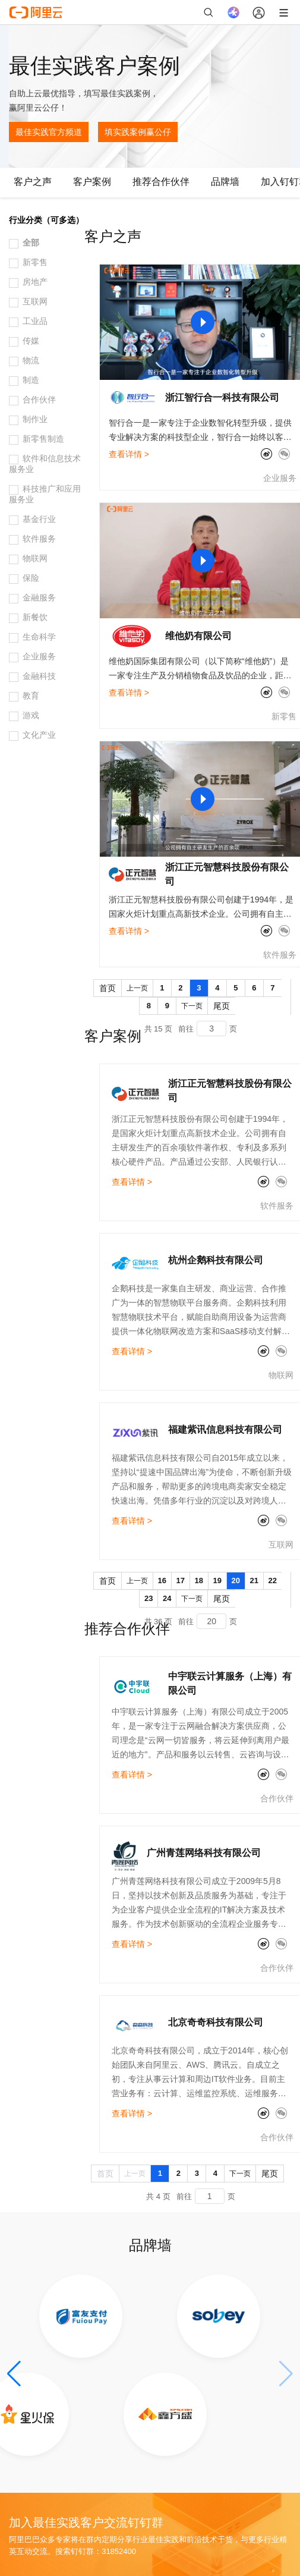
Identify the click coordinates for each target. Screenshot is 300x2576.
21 (254, 1580)
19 (217, 1580)
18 (199, 1580)
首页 (107, 988)
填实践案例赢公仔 (138, 132)
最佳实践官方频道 (48, 132)
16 (162, 1580)
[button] (14, 2374)
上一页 (137, 988)
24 (167, 1598)
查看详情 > (129, 454)
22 (273, 1580)
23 (148, 1598)
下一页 (192, 1006)
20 (236, 1580)
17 (180, 1580)
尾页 (221, 1006)
